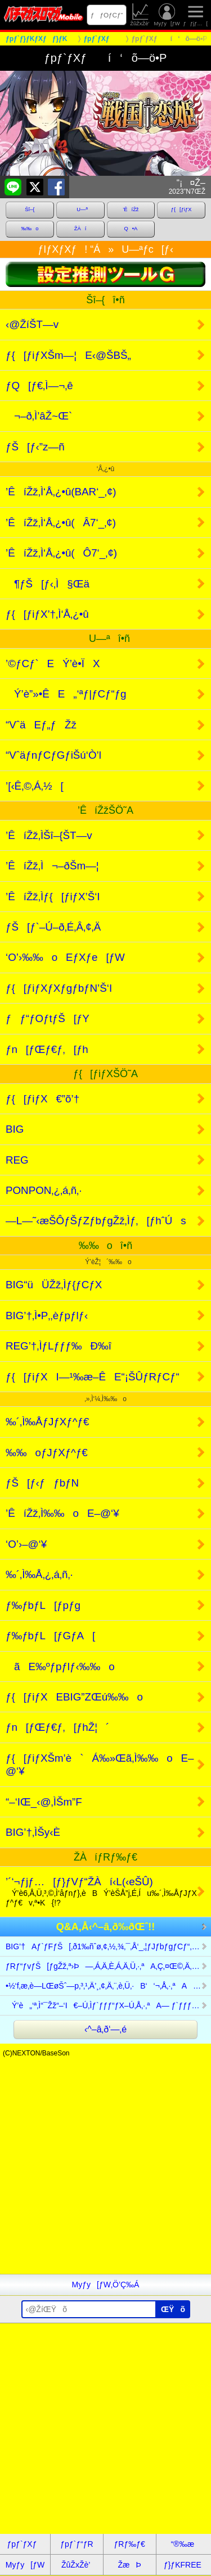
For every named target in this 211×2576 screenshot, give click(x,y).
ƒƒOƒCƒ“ (107, 15)
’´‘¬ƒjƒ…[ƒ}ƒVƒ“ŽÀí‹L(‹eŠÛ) (101, 1892)
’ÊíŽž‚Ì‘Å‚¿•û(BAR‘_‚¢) (61, 492)
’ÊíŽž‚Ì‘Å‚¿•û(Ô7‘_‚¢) (61, 553)
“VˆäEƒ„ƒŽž (41, 725)
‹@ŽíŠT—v (32, 324)
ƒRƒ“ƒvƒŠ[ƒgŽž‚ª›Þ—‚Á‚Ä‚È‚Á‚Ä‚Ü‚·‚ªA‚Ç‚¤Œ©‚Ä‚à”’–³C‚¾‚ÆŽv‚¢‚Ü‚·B (108, 1966)
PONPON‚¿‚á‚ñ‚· (44, 1190)
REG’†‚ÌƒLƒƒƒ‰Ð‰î (58, 1346)
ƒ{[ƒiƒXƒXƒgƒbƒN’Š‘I (59, 988)
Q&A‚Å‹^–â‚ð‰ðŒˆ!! (105, 1926)
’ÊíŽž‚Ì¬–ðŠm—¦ (52, 866)
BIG (15, 1129)
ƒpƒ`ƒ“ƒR (76, 2543)
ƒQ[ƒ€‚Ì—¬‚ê (39, 385)
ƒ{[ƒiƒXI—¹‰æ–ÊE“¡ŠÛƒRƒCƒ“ (92, 1377)
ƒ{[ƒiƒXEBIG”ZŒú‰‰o (74, 1697)
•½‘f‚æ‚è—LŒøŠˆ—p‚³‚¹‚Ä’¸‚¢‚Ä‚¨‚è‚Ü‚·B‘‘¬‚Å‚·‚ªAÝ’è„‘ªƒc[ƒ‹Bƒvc (108, 1985)
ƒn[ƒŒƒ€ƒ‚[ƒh (47, 1049)
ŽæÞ (129, 2564)
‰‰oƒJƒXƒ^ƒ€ (47, 1452)
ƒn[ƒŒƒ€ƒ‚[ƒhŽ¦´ (57, 1727)
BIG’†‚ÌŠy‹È (33, 1832)
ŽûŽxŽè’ (140, 14)
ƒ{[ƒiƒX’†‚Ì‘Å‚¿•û (47, 614)
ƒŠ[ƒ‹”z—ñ (35, 447)
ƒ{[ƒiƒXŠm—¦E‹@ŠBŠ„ (68, 355)
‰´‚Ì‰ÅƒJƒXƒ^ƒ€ (47, 1422)
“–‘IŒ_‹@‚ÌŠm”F (44, 1802)
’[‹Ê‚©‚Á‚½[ (35, 786)
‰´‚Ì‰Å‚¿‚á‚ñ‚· (39, 1574)
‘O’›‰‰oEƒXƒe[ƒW (65, 957)
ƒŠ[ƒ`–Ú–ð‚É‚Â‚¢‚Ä (53, 927)
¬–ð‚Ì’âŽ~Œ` (39, 416)
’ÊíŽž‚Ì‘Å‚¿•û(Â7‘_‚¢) (61, 522)
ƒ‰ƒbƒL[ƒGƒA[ (50, 1636)
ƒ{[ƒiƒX (181, 209)
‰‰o (29, 228)
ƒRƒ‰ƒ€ (129, 2543)
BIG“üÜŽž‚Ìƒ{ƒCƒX (54, 1285)
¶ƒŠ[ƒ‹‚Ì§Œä (47, 584)
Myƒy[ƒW (167, 14)
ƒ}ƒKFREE (182, 2564)
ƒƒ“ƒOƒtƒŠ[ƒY (47, 1018)
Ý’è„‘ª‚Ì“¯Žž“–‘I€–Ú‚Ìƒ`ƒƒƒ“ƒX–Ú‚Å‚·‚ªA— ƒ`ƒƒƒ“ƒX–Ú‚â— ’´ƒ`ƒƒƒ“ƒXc (108, 2005)
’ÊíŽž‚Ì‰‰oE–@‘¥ (62, 1513)
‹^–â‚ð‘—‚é (105, 2029)
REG (17, 1160)
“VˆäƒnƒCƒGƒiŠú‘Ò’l (53, 755)
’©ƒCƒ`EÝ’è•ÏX (53, 663)
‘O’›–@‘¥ (26, 1544)
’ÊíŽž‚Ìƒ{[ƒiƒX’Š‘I (53, 896)
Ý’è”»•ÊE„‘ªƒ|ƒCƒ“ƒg (66, 694)
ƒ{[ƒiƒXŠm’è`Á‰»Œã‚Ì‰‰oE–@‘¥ (100, 1764)
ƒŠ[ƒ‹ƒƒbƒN (42, 1483)
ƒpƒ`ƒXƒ (25, 2543)
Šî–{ (29, 209)
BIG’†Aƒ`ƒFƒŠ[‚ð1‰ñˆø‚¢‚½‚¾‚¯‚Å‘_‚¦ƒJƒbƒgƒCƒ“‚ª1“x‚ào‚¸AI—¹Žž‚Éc (108, 1946)
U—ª (80, 209)
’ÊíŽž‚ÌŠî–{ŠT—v (49, 835)
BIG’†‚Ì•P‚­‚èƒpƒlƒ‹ (47, 1315)
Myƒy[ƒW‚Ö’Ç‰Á (106, 2284)
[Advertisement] (105, 2168)
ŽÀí (80, 228)
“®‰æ (182, 2543)
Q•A (130, 228)
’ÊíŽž (130, 209)
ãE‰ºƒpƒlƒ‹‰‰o (60, 1666)
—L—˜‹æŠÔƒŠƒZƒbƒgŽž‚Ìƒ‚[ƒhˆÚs (96, 1221)
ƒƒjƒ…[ (195, 14)
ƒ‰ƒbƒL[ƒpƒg (43, 1605)
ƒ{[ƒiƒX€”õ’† (42, 1099)
